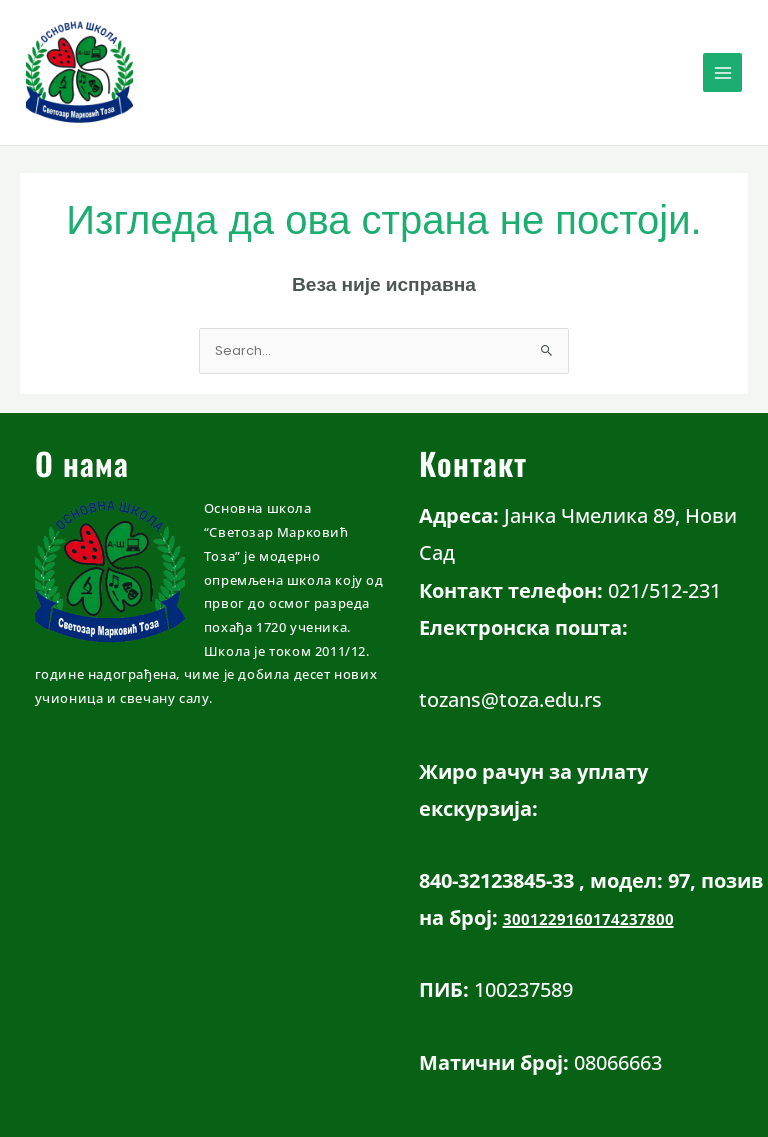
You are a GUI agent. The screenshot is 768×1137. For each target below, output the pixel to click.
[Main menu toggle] (722, 72)
